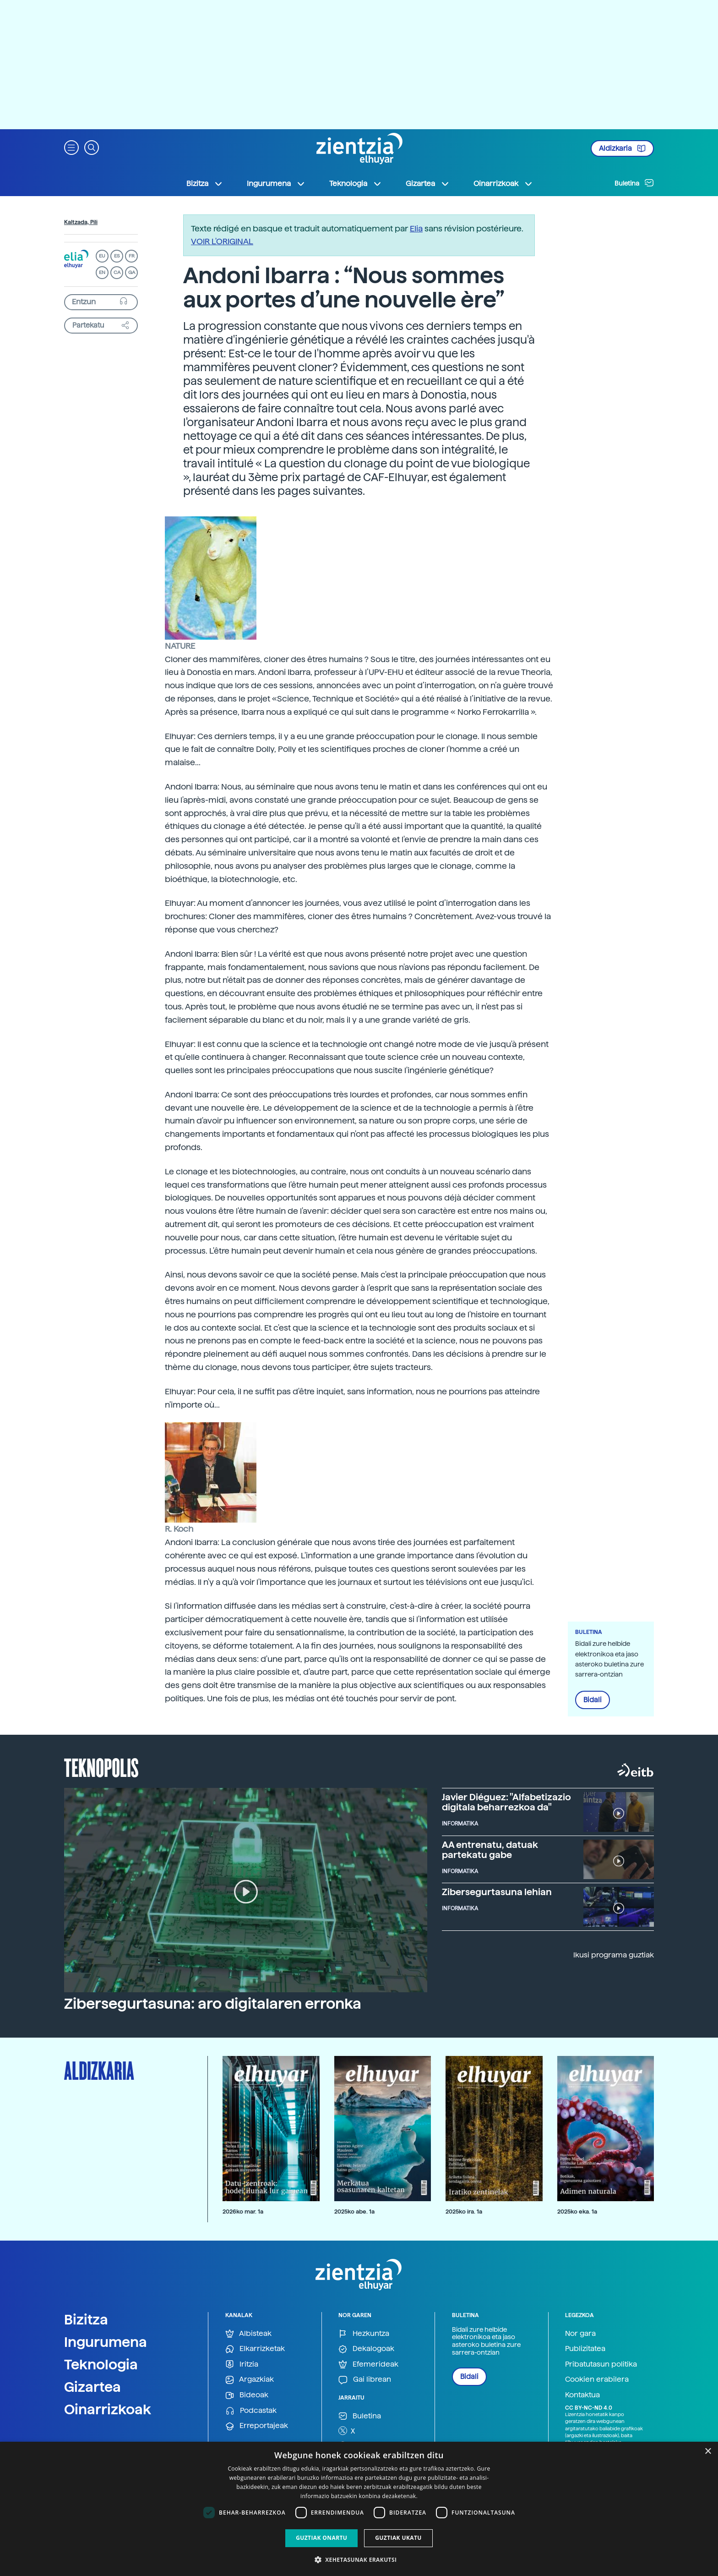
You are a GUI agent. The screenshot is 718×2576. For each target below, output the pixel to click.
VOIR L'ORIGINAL (222, 241)
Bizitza (86, 2319)
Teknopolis (101, 1766)
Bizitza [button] (204, 183)
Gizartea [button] (428, 183)
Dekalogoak (366, 2349)
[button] (71, 147)
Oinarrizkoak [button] (503, 183)
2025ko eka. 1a (577, 2211)
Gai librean (364, 2379)
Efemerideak (368, 2364)
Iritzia (241, 2364)
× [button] (707, 2451)
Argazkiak (249, 2379)
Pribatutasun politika (601, 2364)
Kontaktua (582, 2394)
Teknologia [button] (355, 183)
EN (102, 272)
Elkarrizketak (255, 2349)
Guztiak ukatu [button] (398, 2538)
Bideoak (246, 2395)
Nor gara (580, 2333)
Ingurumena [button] (276, 183)
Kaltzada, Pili (81, 222)
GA (131, 272)
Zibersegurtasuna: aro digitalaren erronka (212, 2003)
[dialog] (359, 2509)
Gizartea (92, 2387)
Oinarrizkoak (107, 2409)
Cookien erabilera (597, 2379)
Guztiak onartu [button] (321, 2538)
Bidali (592, 1700)
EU (102, 256)
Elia (416, 228)
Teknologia (101, 2364)
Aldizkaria (622, 148)
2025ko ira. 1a (464, 2211)
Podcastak (251, 2411)
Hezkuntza (363, 2334)
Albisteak (248, 2334)
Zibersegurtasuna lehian (497, 1891)
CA (117, 272)
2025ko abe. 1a (354, 2211)
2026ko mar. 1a (243, 2211)
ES (117, 256)
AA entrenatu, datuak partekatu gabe (490, 1849)
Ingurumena (105, 2342)
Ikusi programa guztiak (613, 1955)
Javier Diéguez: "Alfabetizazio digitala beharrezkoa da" (506, 1802)
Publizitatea (585, 2348)
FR (132, 256)
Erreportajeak (256, 2426)
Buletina (634, 182)
